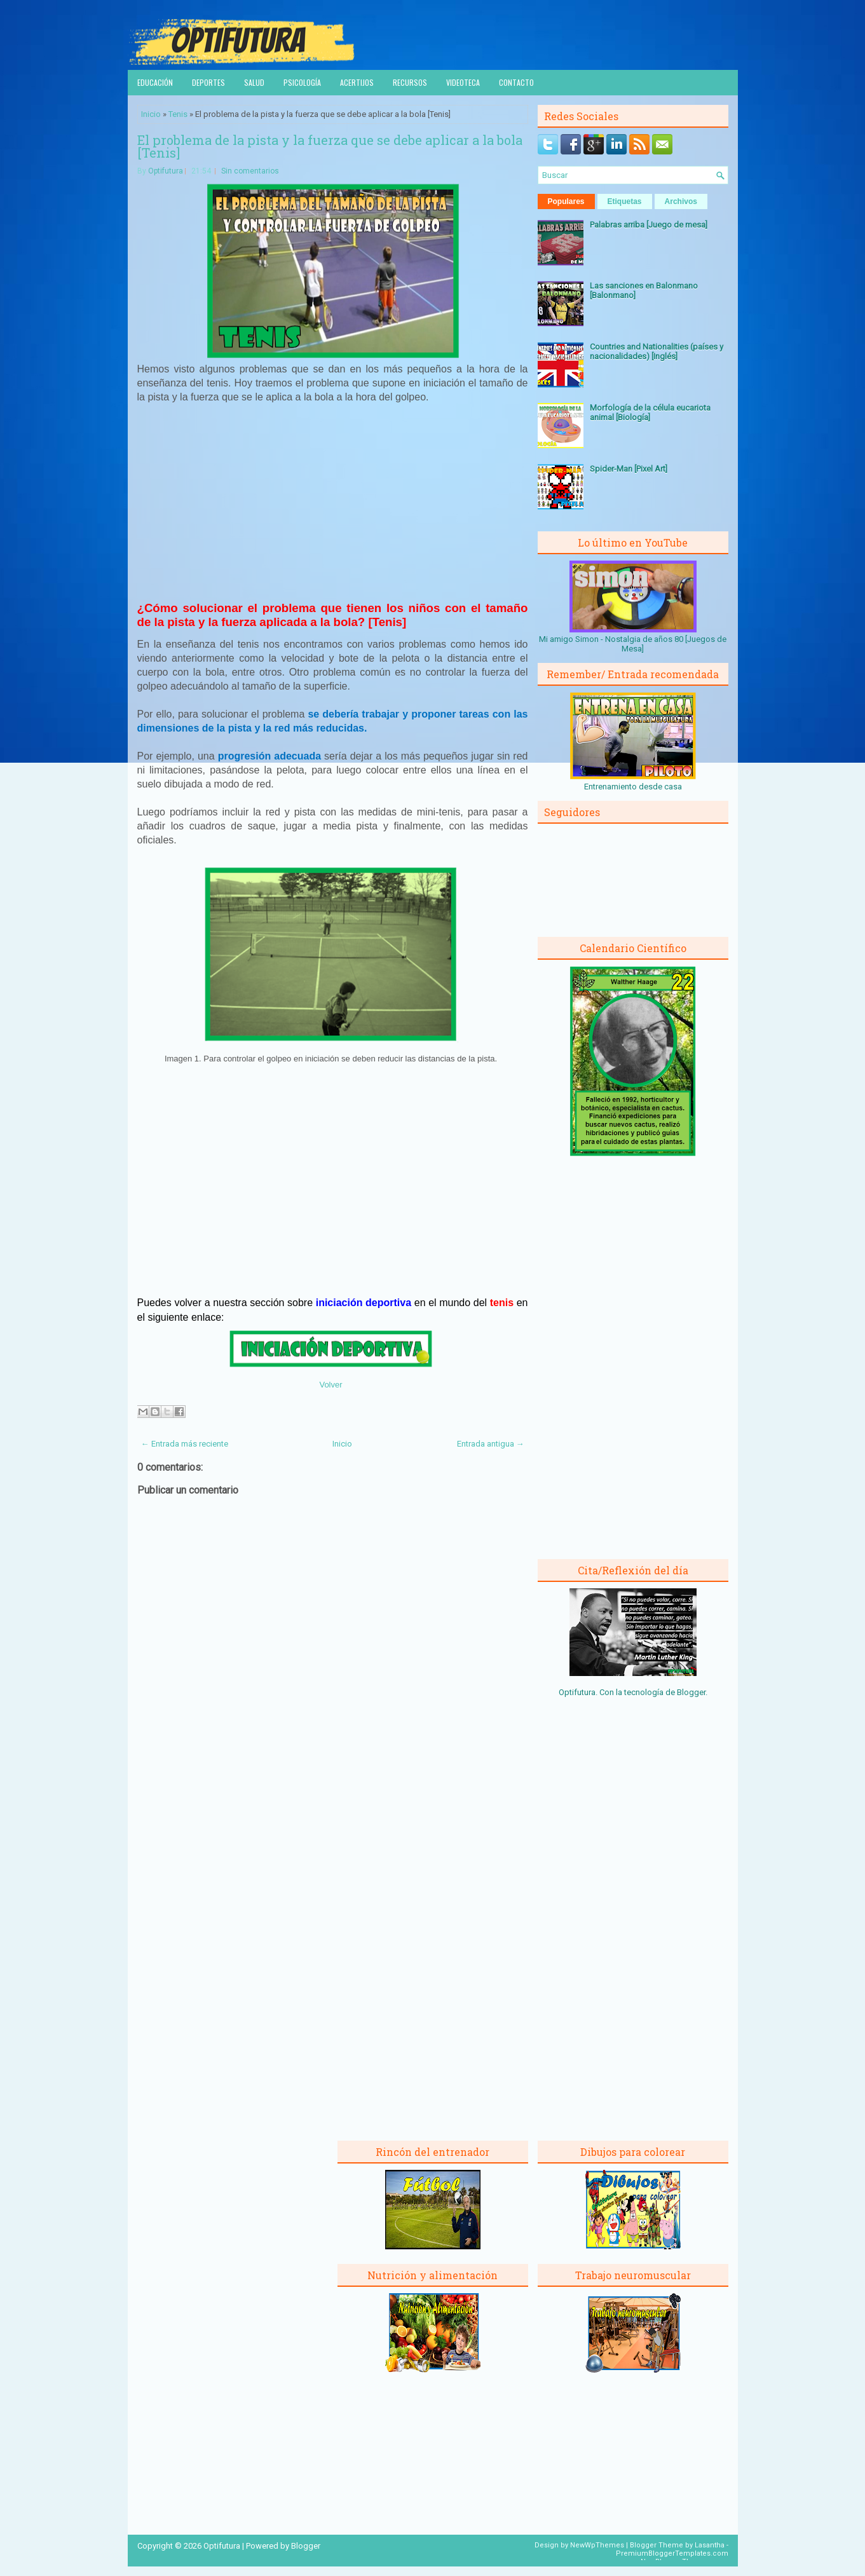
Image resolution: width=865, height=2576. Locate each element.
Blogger (691, 1692)
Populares (566, 201)
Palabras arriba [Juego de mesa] (648, 224)
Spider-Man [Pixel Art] (628, 469)
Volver (330, 1384)
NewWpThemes (597, 2545)
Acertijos (357, 82)
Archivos (681, 201)
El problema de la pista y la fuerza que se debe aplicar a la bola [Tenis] (329, 146)
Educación (155, 82)
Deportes (208, 82)
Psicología (302, 82)
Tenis (177, 114)
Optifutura (165, 171)
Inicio (151, 114)
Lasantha (710, 2545)
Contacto (516, 82)
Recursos (410, 82)
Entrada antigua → (490, 1443)
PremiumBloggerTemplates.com (672, 2553)
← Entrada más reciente (184, 1443)
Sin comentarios (250, 171)
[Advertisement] (332, 508)
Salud (254, 82)
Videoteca (463, 82)
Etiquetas (625, 201)
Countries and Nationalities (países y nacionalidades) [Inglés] (656, 351)
